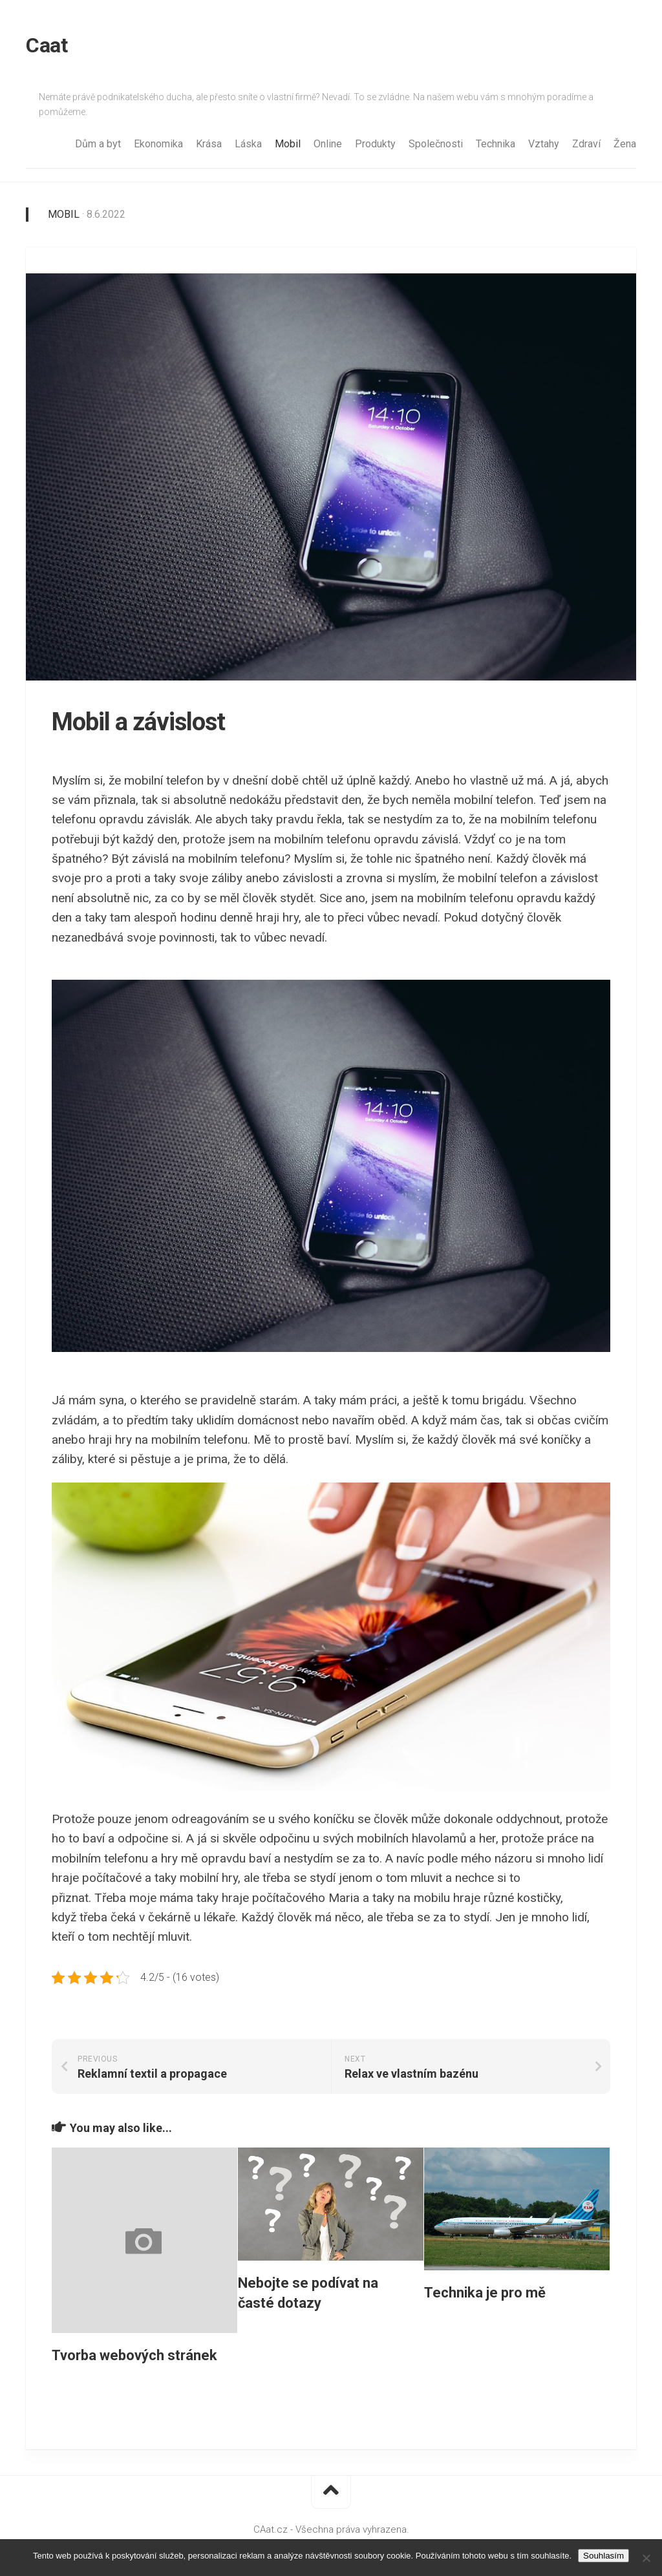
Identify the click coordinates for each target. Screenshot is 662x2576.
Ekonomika (158, 144)
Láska (248, 144)
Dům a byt (98, 144)
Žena (625, 144)
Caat (46, 45)
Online (328, 144)
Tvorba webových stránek (134, 2355)
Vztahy (543, 144)
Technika (495, 144)
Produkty (375, 144)
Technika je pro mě (485, 2293)
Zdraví (586, 144)
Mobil (288, 144)
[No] (645, 2557)
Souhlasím (603, 2555)
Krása (209, 144)
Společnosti (436, 144)
